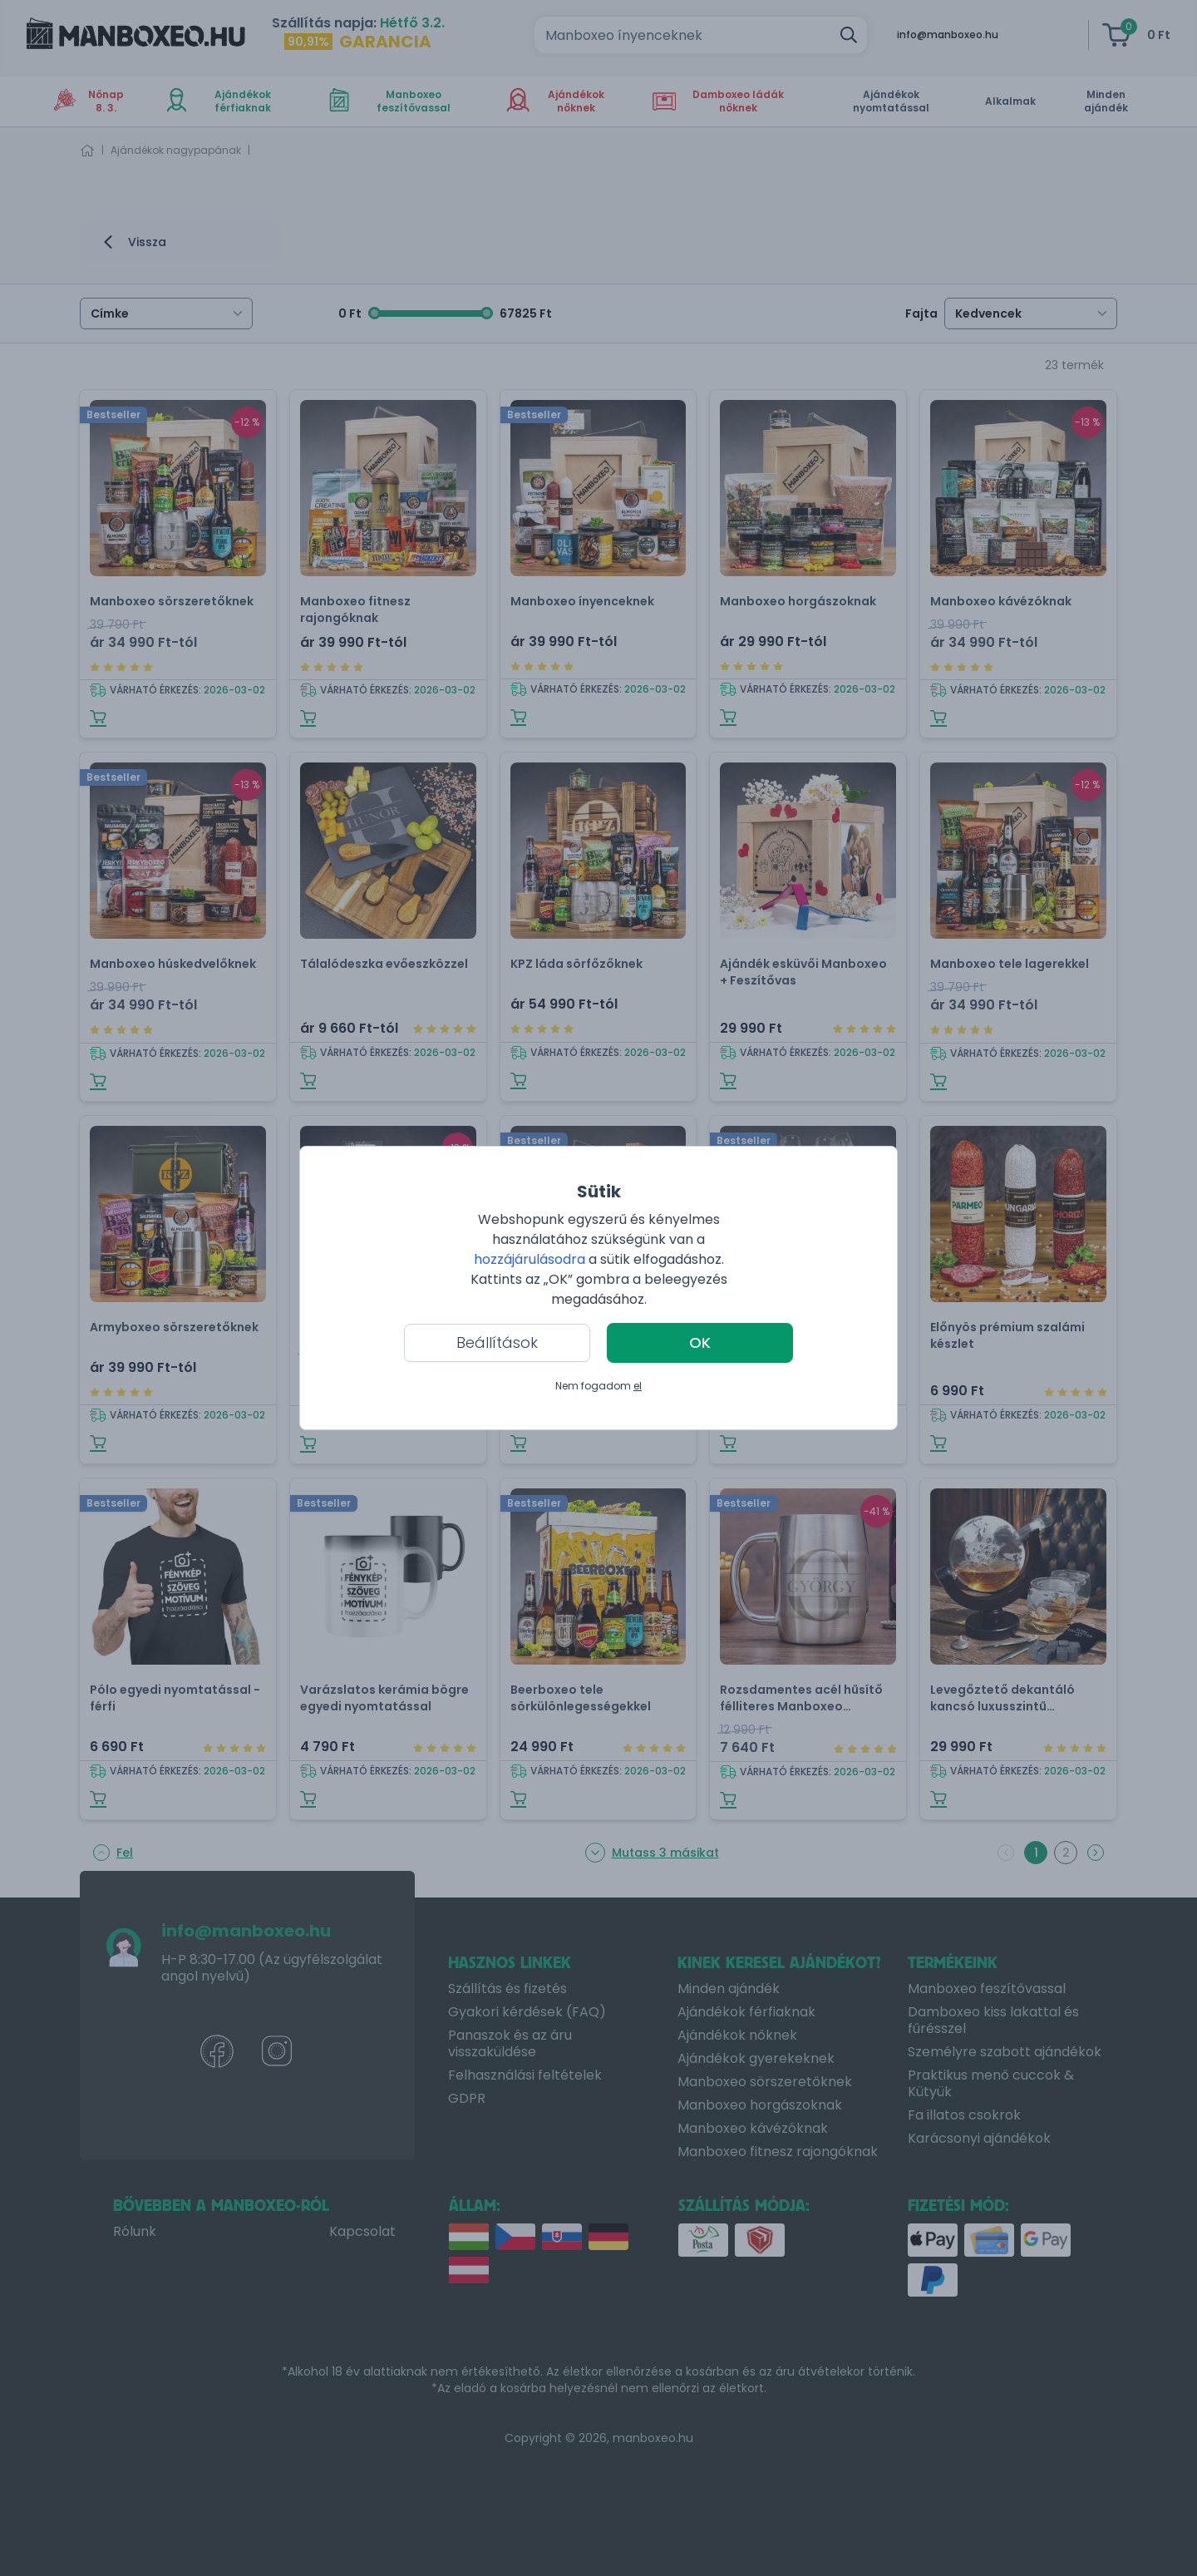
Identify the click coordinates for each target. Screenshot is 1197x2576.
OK (700, 1342)
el (637, 1386)
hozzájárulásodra (531, 1259)
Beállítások (497, 1342)
